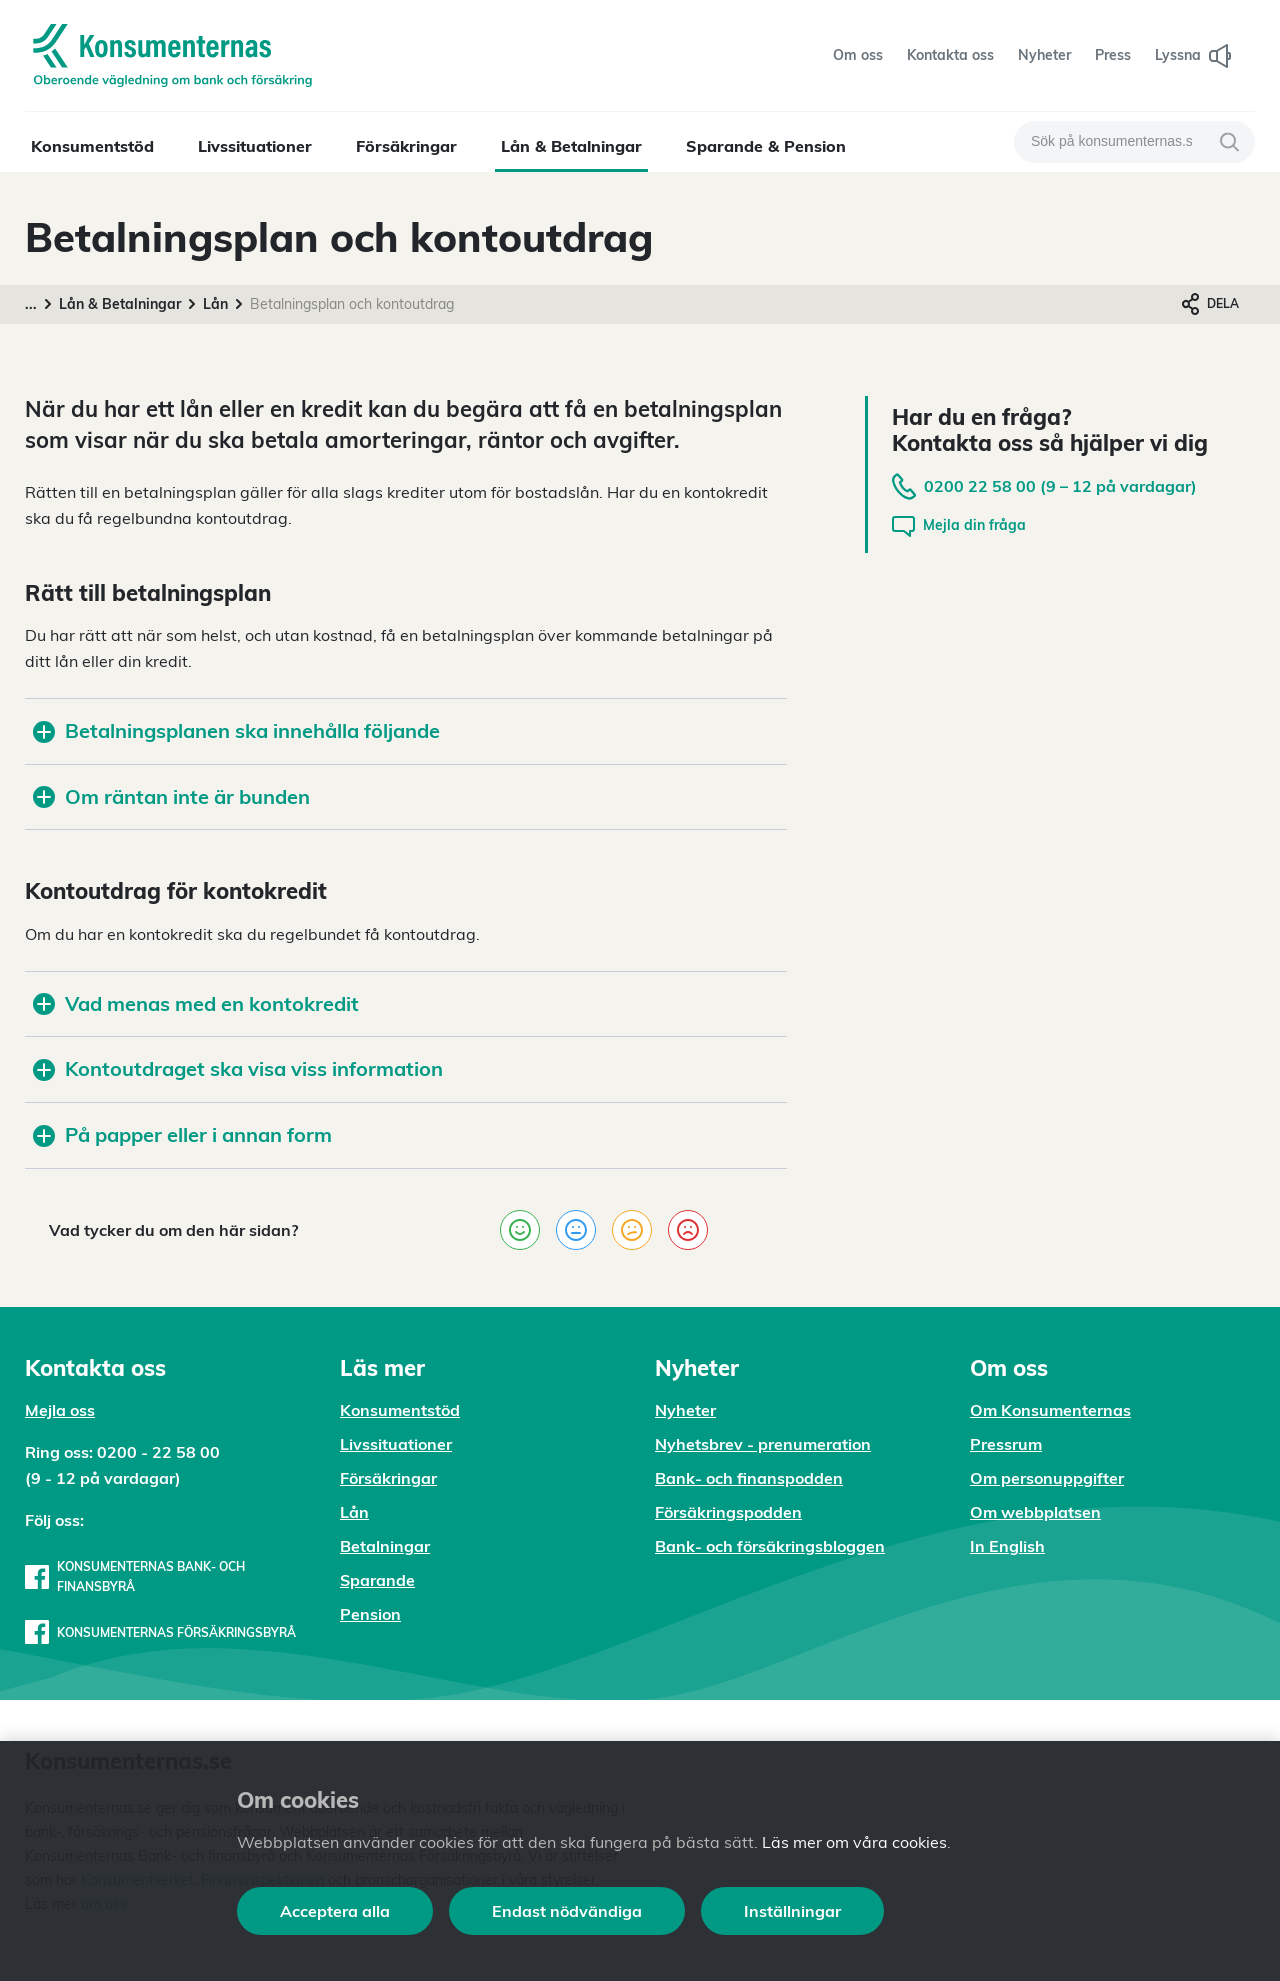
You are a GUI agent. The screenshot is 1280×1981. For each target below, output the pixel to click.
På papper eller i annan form (182, 1134)
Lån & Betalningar (571, 146)
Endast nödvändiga (567, 1911)
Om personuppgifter (1047, 1478)
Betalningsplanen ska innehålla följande (236, 730)
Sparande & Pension (766, 146)
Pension (370, 1614)
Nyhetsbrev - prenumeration (763, 1444)
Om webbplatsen (1035, 1512)
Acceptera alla (335, 1911)
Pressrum (1006, 1444)
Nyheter (685, 1410)
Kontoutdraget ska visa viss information (238, 1068)
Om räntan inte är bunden (171, 796)
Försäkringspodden (728, 1512)
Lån (215, 304)
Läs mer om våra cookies (854, 1842)
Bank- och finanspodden (749, 1478)
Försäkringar (406, 146)
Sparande (377, 1580)
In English (1007, 1546)
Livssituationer (255, 146)
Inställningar (792, 1911)
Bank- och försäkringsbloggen (770, 1546)
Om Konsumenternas (1050, 1410)
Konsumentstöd (92, 146)
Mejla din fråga (959, 526)
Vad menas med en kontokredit (196, 1003)
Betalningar (385, 1546)
